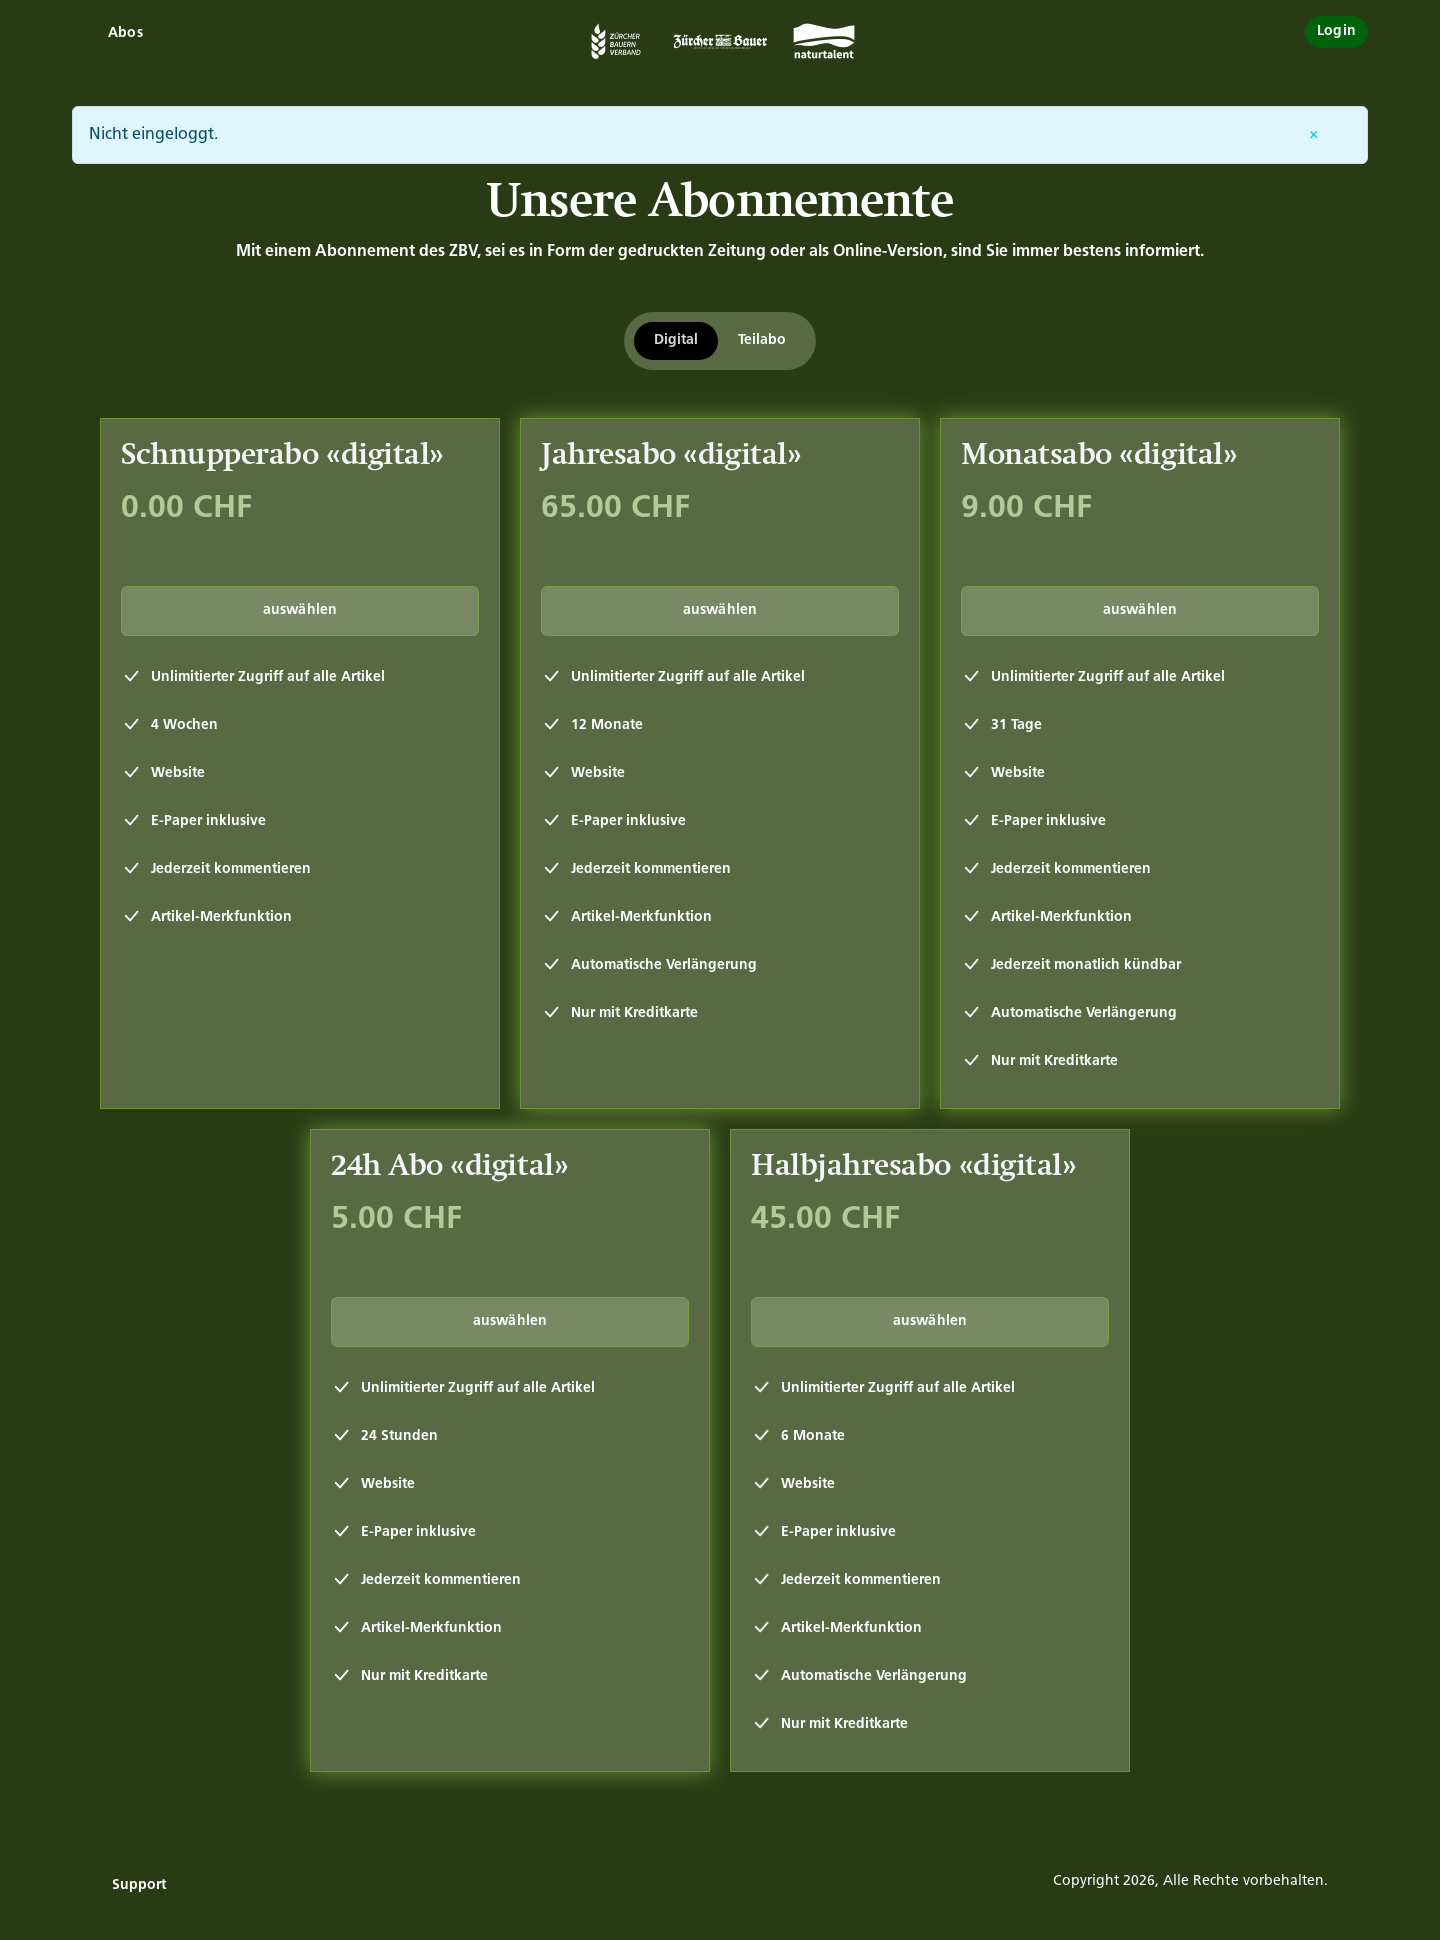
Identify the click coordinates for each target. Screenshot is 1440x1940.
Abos (125, 33)
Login (1336, 31)
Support (139, 1885)
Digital (676, 340)
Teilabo (762, 340)
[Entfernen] (1314, 135)
